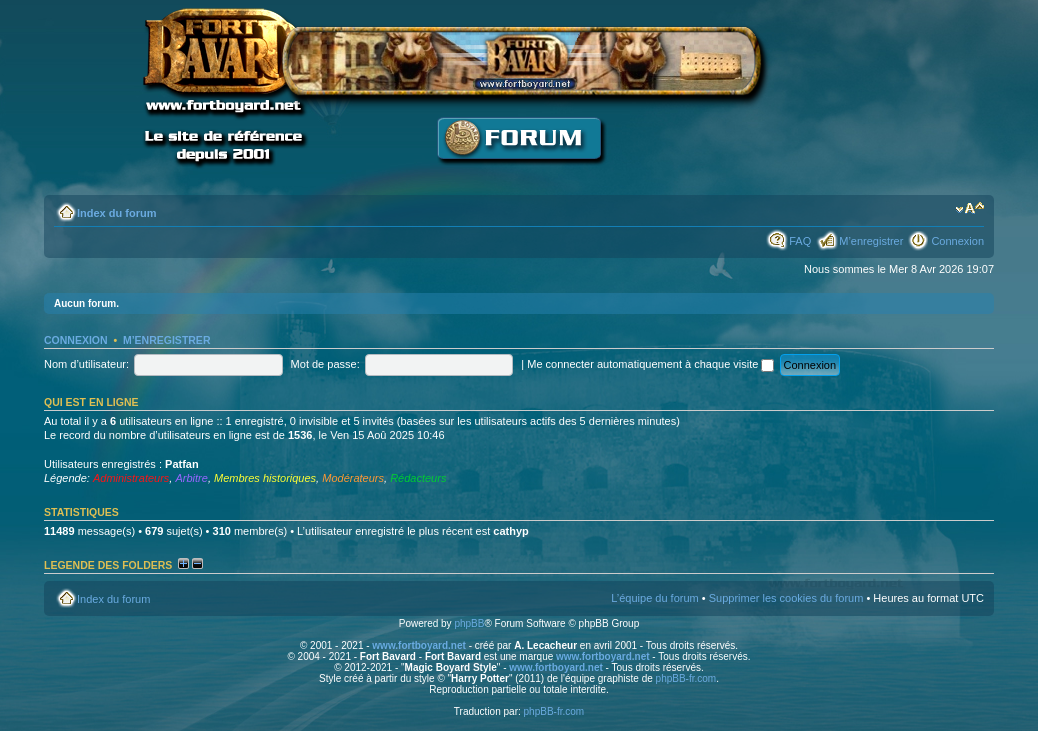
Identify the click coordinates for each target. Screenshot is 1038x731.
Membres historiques (265, 478)
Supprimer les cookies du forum (786, 598)
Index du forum (116, 213)
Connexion (957, 241)
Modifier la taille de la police (969, 209)
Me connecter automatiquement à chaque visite (650, 364)
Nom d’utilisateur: (86, 364)
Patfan (182, 464)
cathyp (510, 531)
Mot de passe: (325, 364)
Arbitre (191, 478)
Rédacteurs (418, 478)
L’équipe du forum (654, 598)
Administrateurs (131, 478)
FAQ (800, 241)
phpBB (469, 623)
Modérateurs (353, 478)
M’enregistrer (871, 241)
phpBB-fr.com (686, 678)
